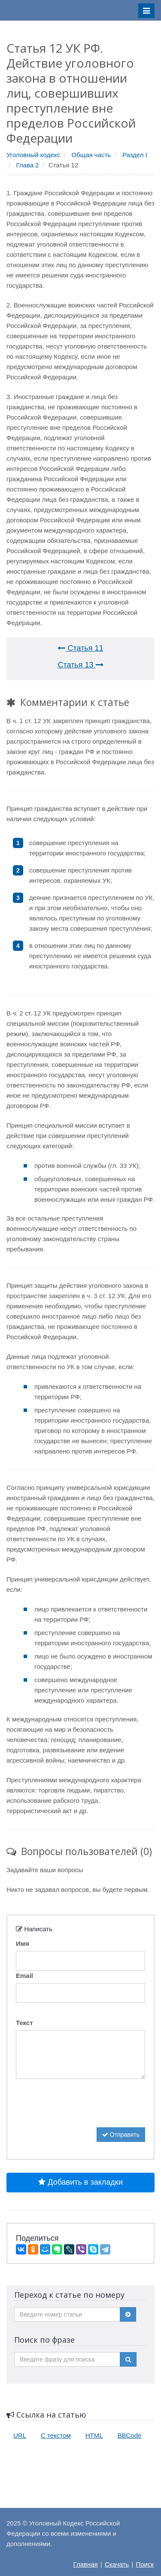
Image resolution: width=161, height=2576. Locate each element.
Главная (85, 2564)
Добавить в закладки (80, 2182)
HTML (94, 2435)
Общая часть (91, 154)
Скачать (117, 2564)
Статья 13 (80, 665)
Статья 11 (80, 648)
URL (19, 2435)
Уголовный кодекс (33, 154)
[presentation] (81, 2110)
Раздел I (134, 154)
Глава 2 (27, 165)
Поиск (145, 2564)
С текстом (56, 2435)
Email (24, 1975)
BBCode (130, 2435)
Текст (24, 2022)
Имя (22, 1943)
